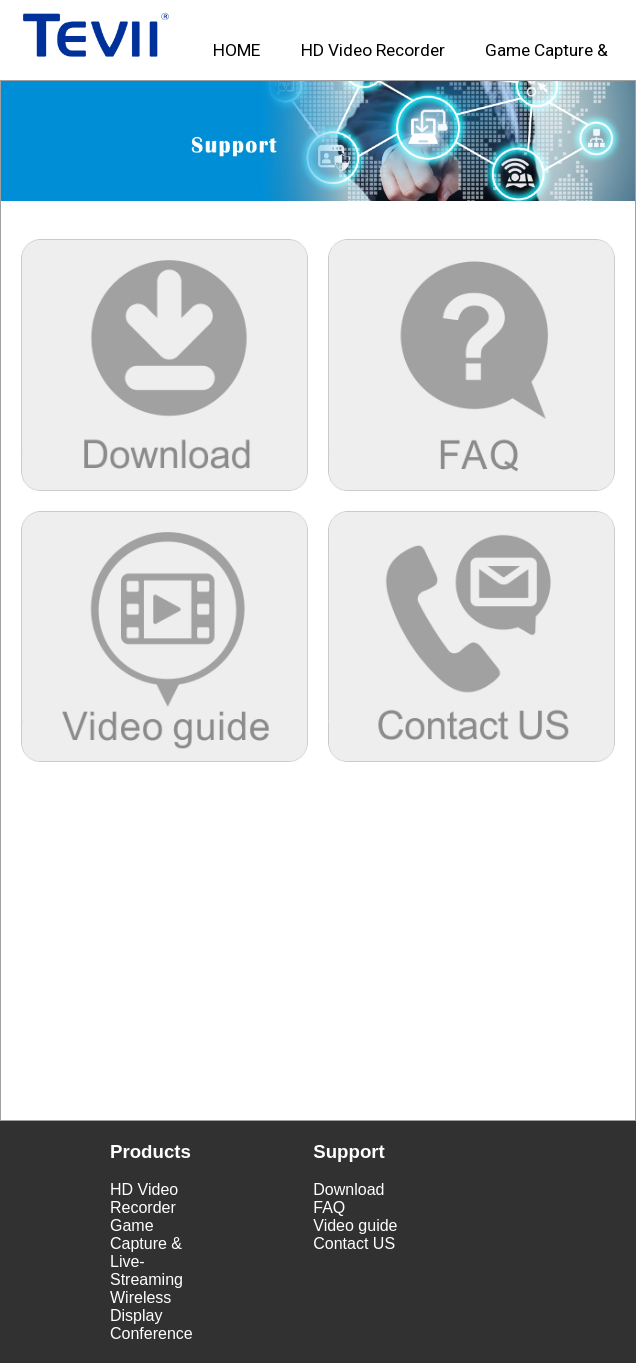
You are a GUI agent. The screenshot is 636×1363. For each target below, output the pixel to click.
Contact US (354, 1243)
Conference (151, 1333)
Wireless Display (140, 1306)
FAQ (329, 1207)
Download (348, 1189)
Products (150, 1151)
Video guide (355, 1225)
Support (349, 1151)
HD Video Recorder (144, 1198)
